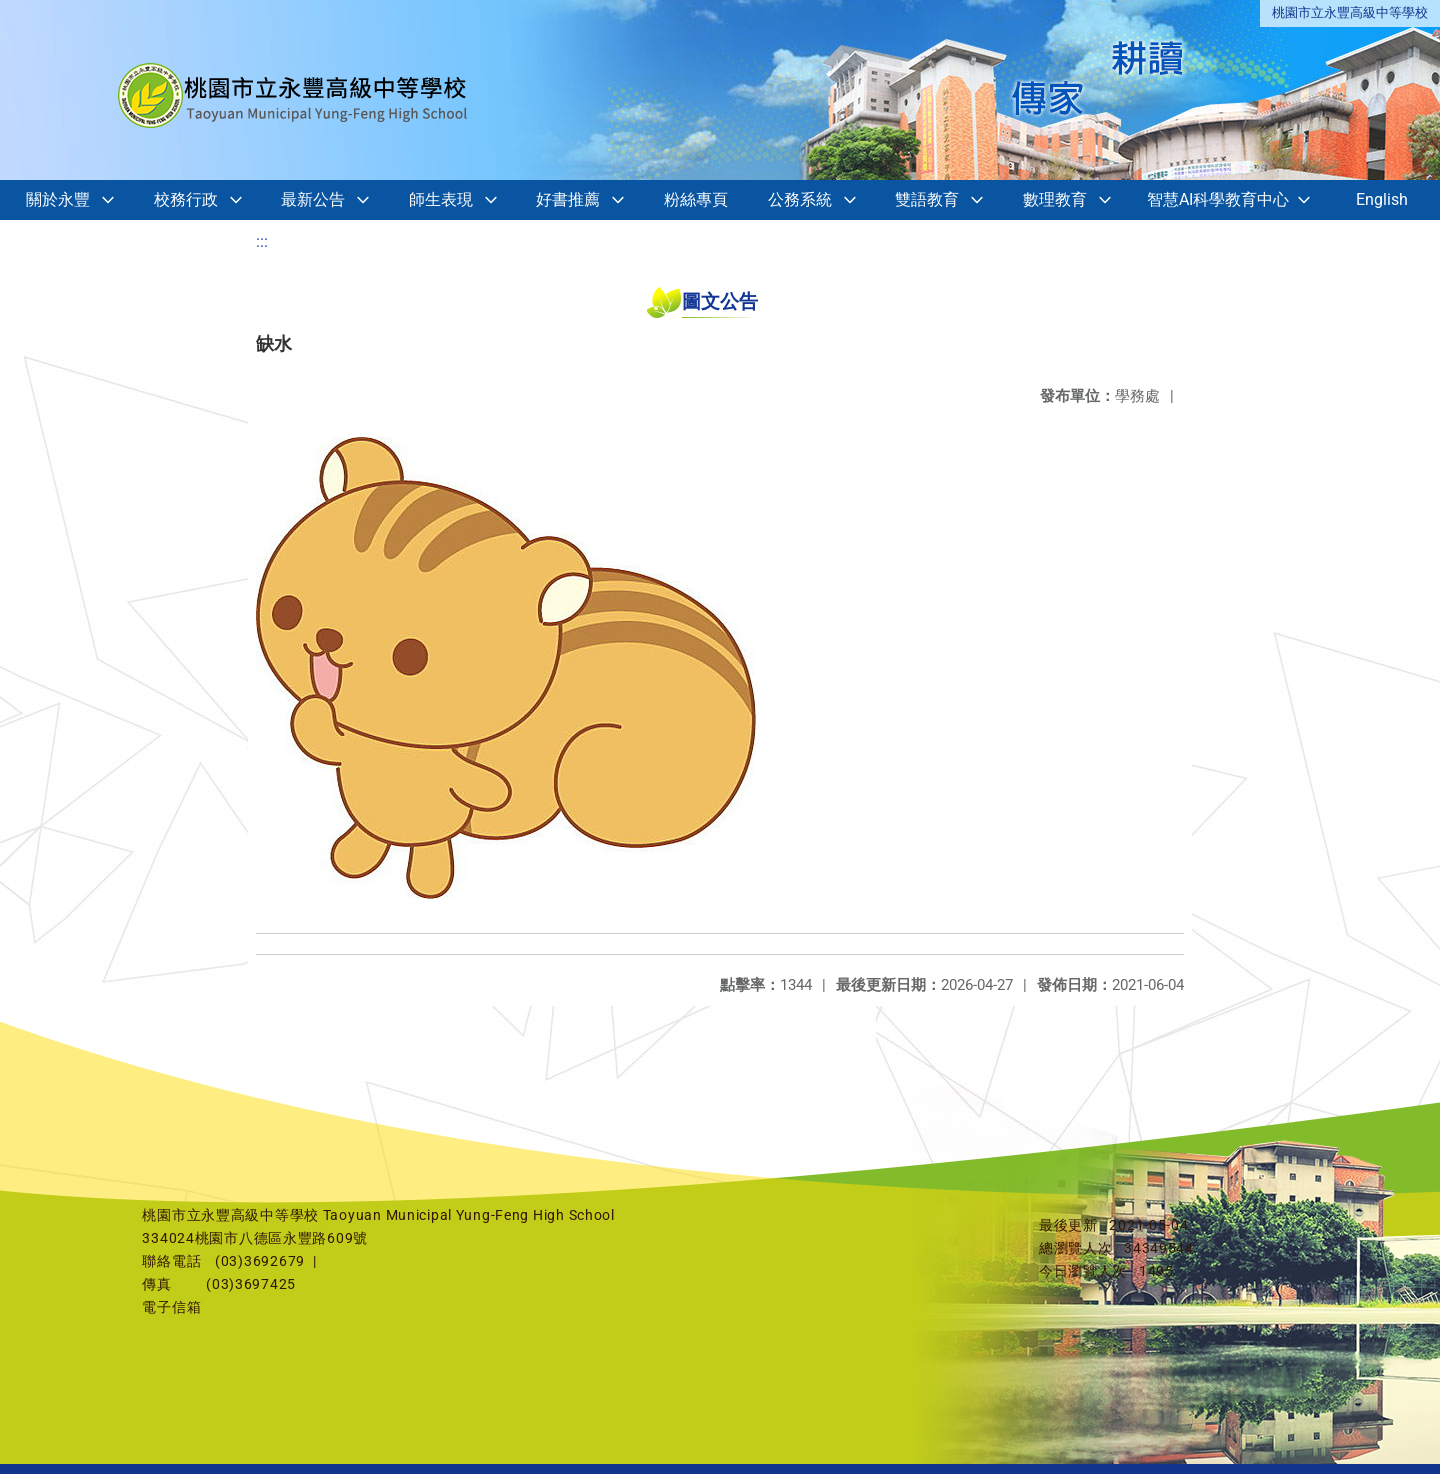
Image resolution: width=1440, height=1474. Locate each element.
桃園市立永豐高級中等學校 (1350, 12)
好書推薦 (568, 199)
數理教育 (1055, 199)
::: (262, 241)
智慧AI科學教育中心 (1218, 199)
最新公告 (313, 199)
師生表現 (441, 199)
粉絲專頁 (696, 199)
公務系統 (800, 199)
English (1382, 199)
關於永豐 (58, 199)
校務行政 (186, 199)
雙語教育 (927, 199)
